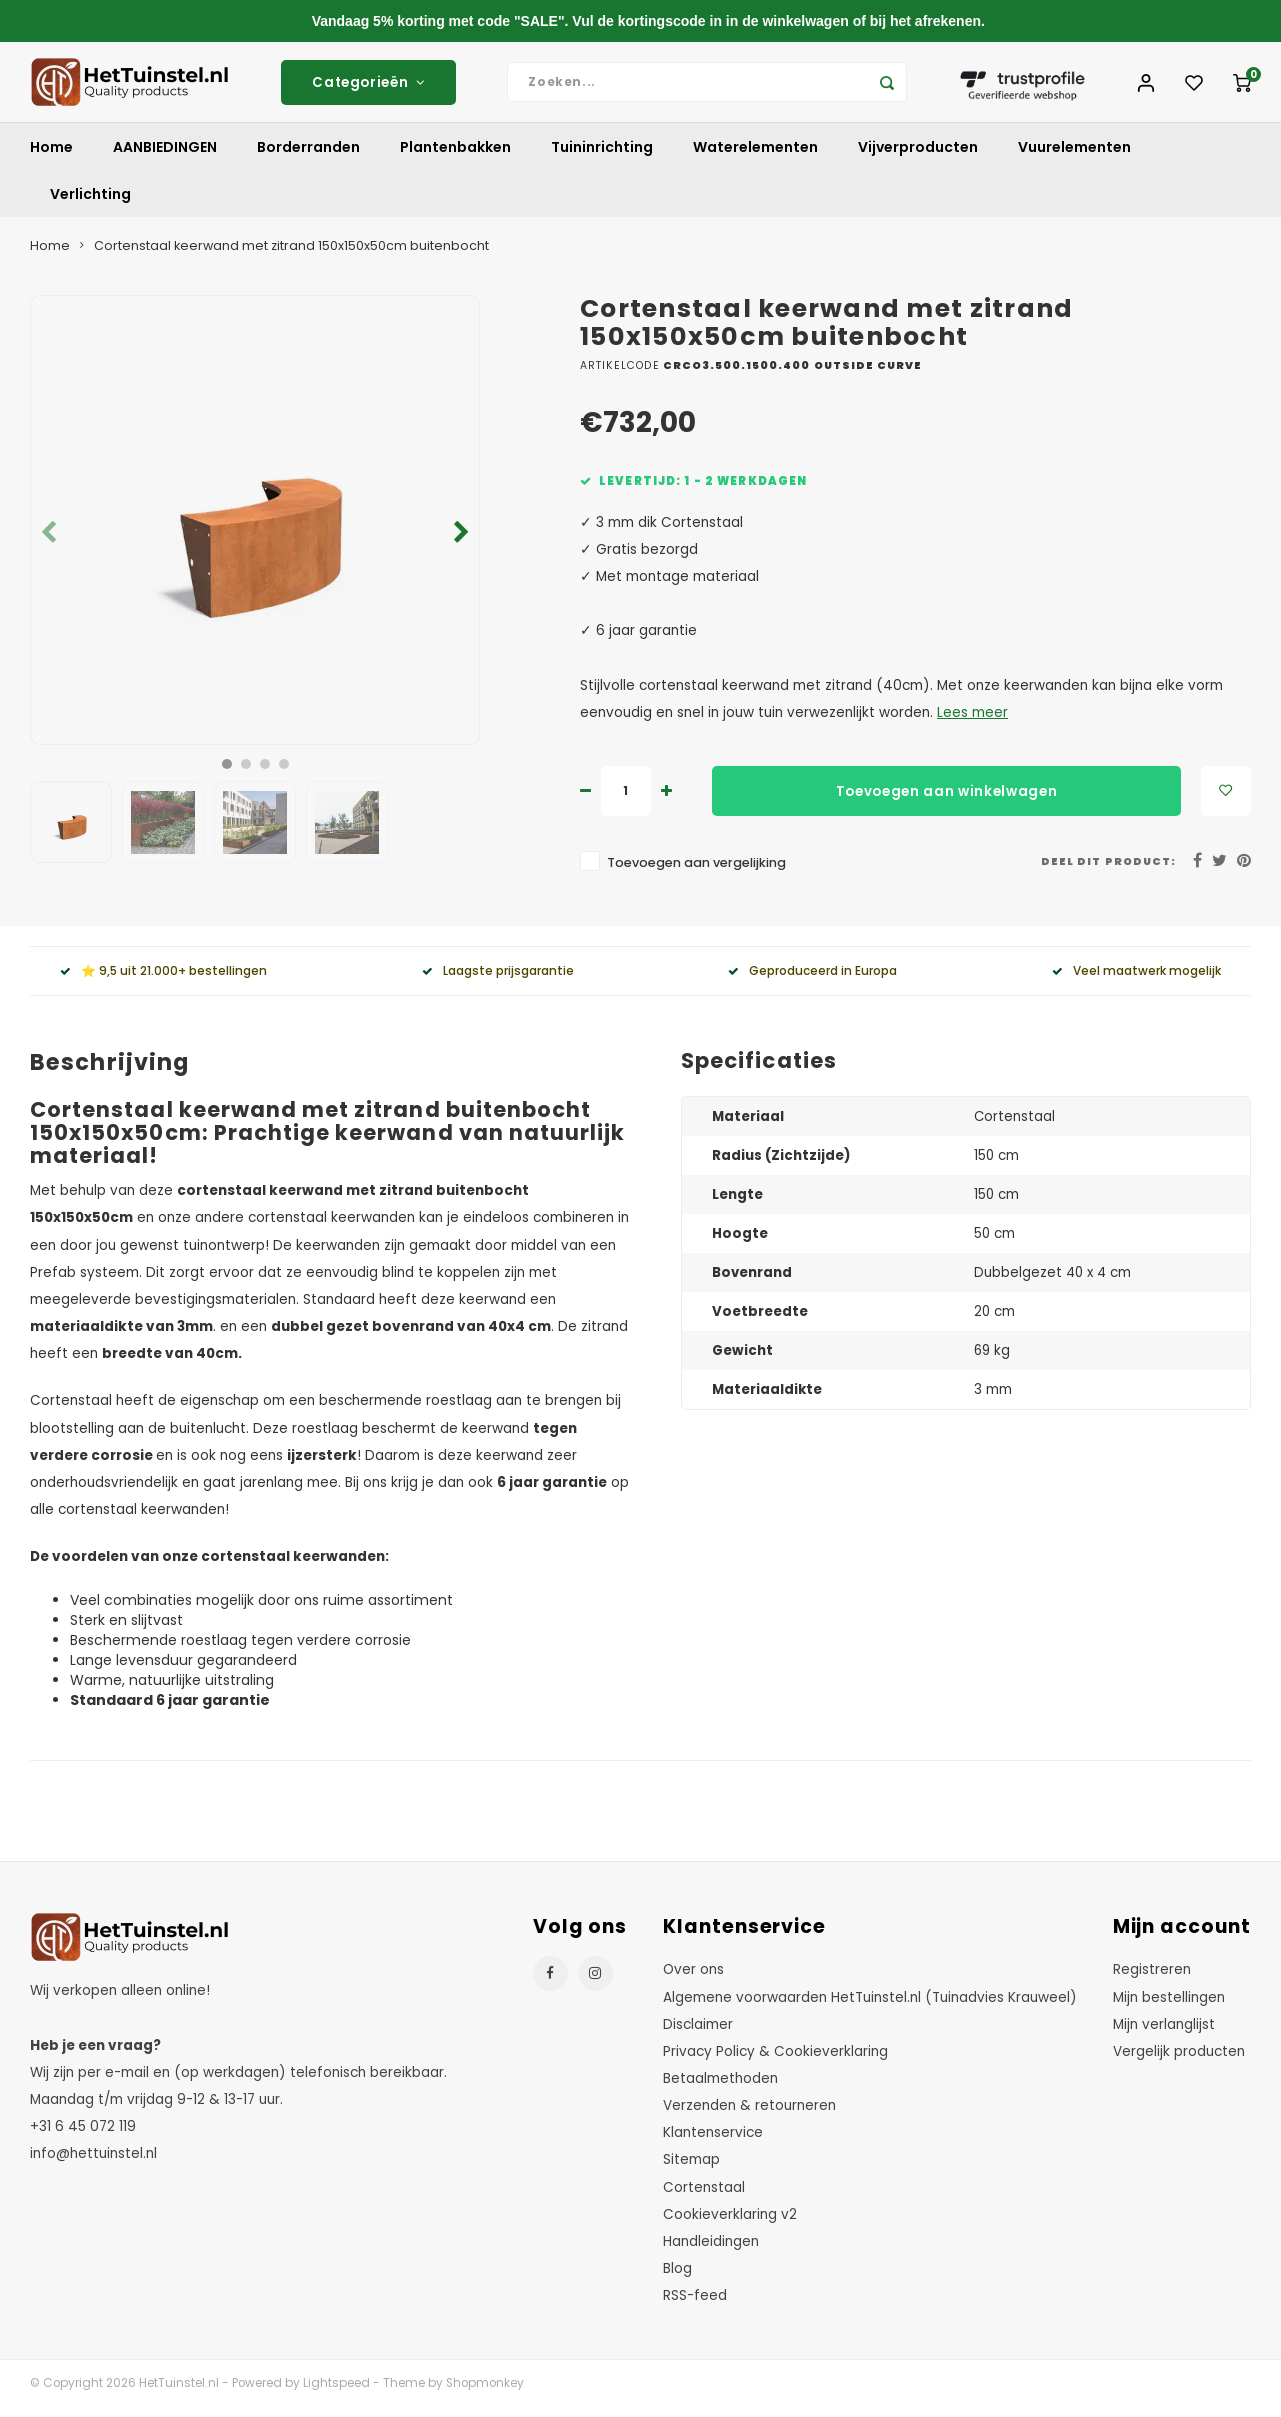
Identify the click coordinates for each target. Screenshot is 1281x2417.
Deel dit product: (1108, 870)
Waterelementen (755, 157)
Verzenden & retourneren (749, 2115)
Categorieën (368, 87)
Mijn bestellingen (1169, 2006)
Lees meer (972, 722)
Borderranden (308, 157)
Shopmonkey (485, 2393)
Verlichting (90, 204)
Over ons (693, 1979)
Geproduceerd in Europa (812, 980)
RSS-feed (695, 2305)
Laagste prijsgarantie (498, 980)
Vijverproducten (918, 157)
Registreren (1152, 1979)
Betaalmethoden (720, 2088)
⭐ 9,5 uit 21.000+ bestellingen (163, 980)
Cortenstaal (704, 2196)
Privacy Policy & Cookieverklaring (775, 2060)
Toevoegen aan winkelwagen (947, 800)
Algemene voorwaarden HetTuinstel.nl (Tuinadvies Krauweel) (870, 2006)
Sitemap (691, 2169)
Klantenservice (713, 2142)
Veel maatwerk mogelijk (1136, 980)
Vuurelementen (1074, 157)
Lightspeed (336, 2393)
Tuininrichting (602, 157)
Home (51, 157)
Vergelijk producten (1179, 2060)
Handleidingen (711, 2251)
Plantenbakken (455, 157)
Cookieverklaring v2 (730, 2223)
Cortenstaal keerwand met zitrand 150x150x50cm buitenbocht (291, 255)
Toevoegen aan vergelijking (696, 872)
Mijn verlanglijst (1164, 2033)
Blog (677, 2278)
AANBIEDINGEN (165, 157)
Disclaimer (698, 2033)
